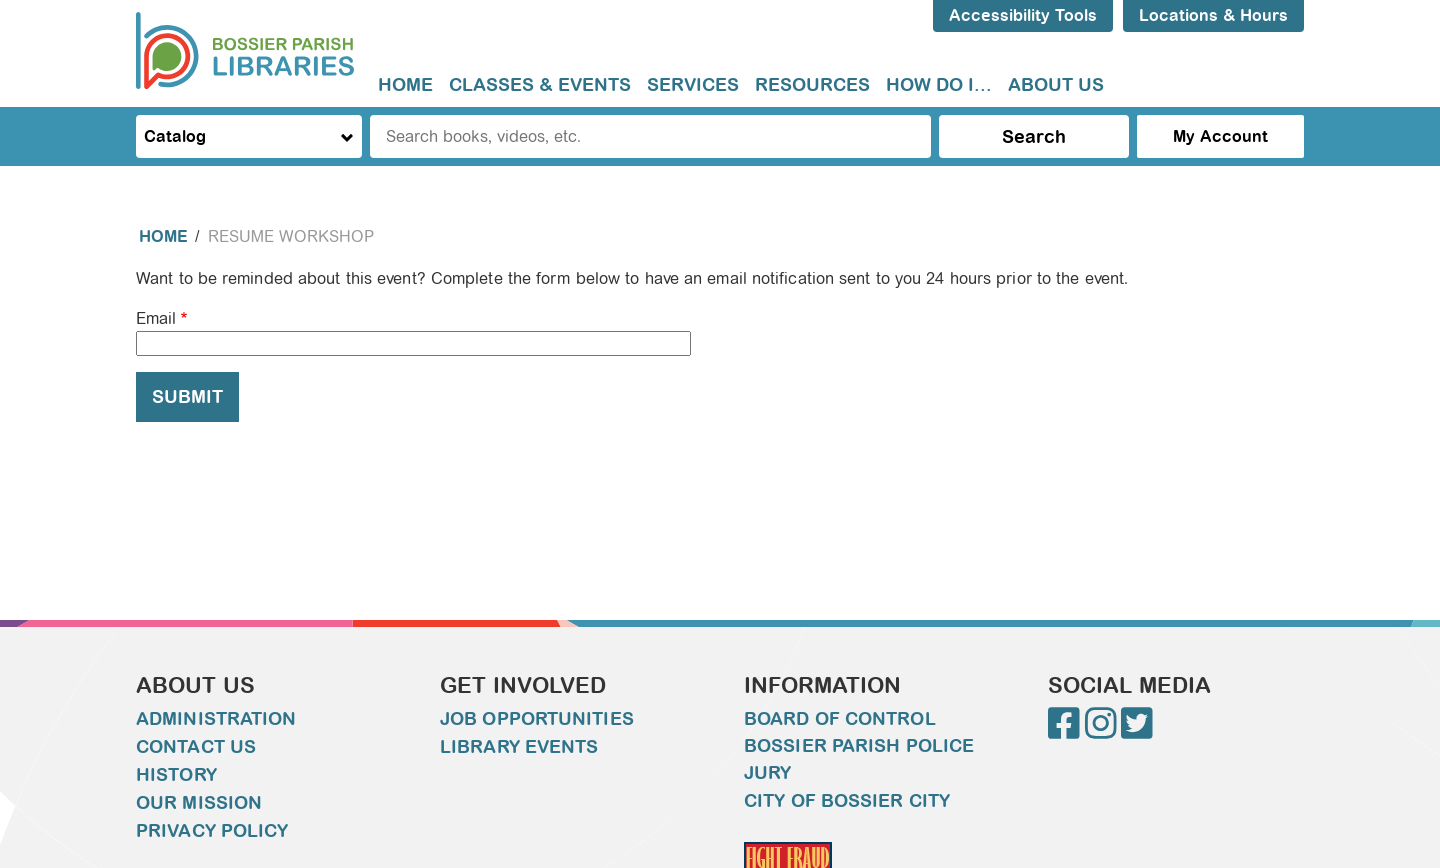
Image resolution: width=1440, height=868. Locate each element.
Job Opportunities (537, 719)
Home (405, 85)
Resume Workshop (291, 236)
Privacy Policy (212, 831)
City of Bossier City (847, 801)
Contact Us (196, 747)
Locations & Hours (1213, 15)
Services (693, 85)
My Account (1220, 136)
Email (156, 318)
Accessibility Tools (1023, 15)
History (176, 775)
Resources (812, 85)
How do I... (939, 85)
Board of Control (840, 719)
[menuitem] (405, 85)
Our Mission (199, 803)
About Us (1056, 85)
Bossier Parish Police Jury (859, 759)
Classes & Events (540, 85)
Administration (216, 719)
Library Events (519, 747)
